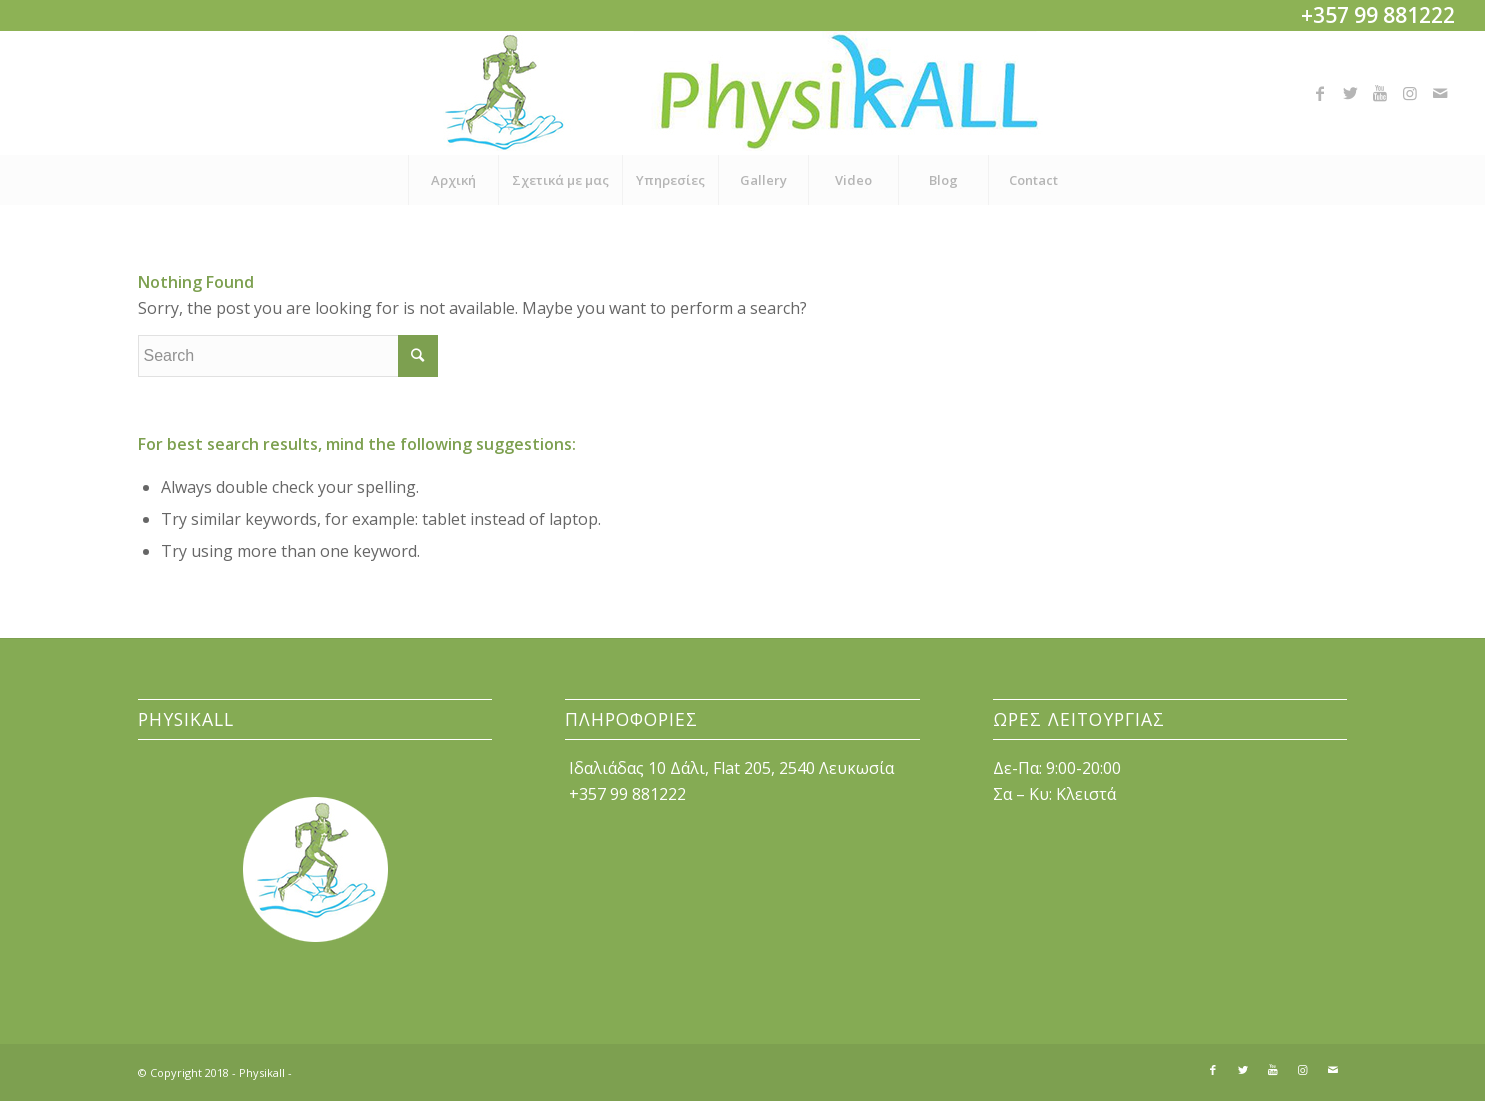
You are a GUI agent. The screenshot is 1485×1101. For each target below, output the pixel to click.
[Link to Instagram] (1410, 93)
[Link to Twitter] (1350, 93)
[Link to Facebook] (1320, 93)
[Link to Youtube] (1380, 93)
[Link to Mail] (1440, 93)
